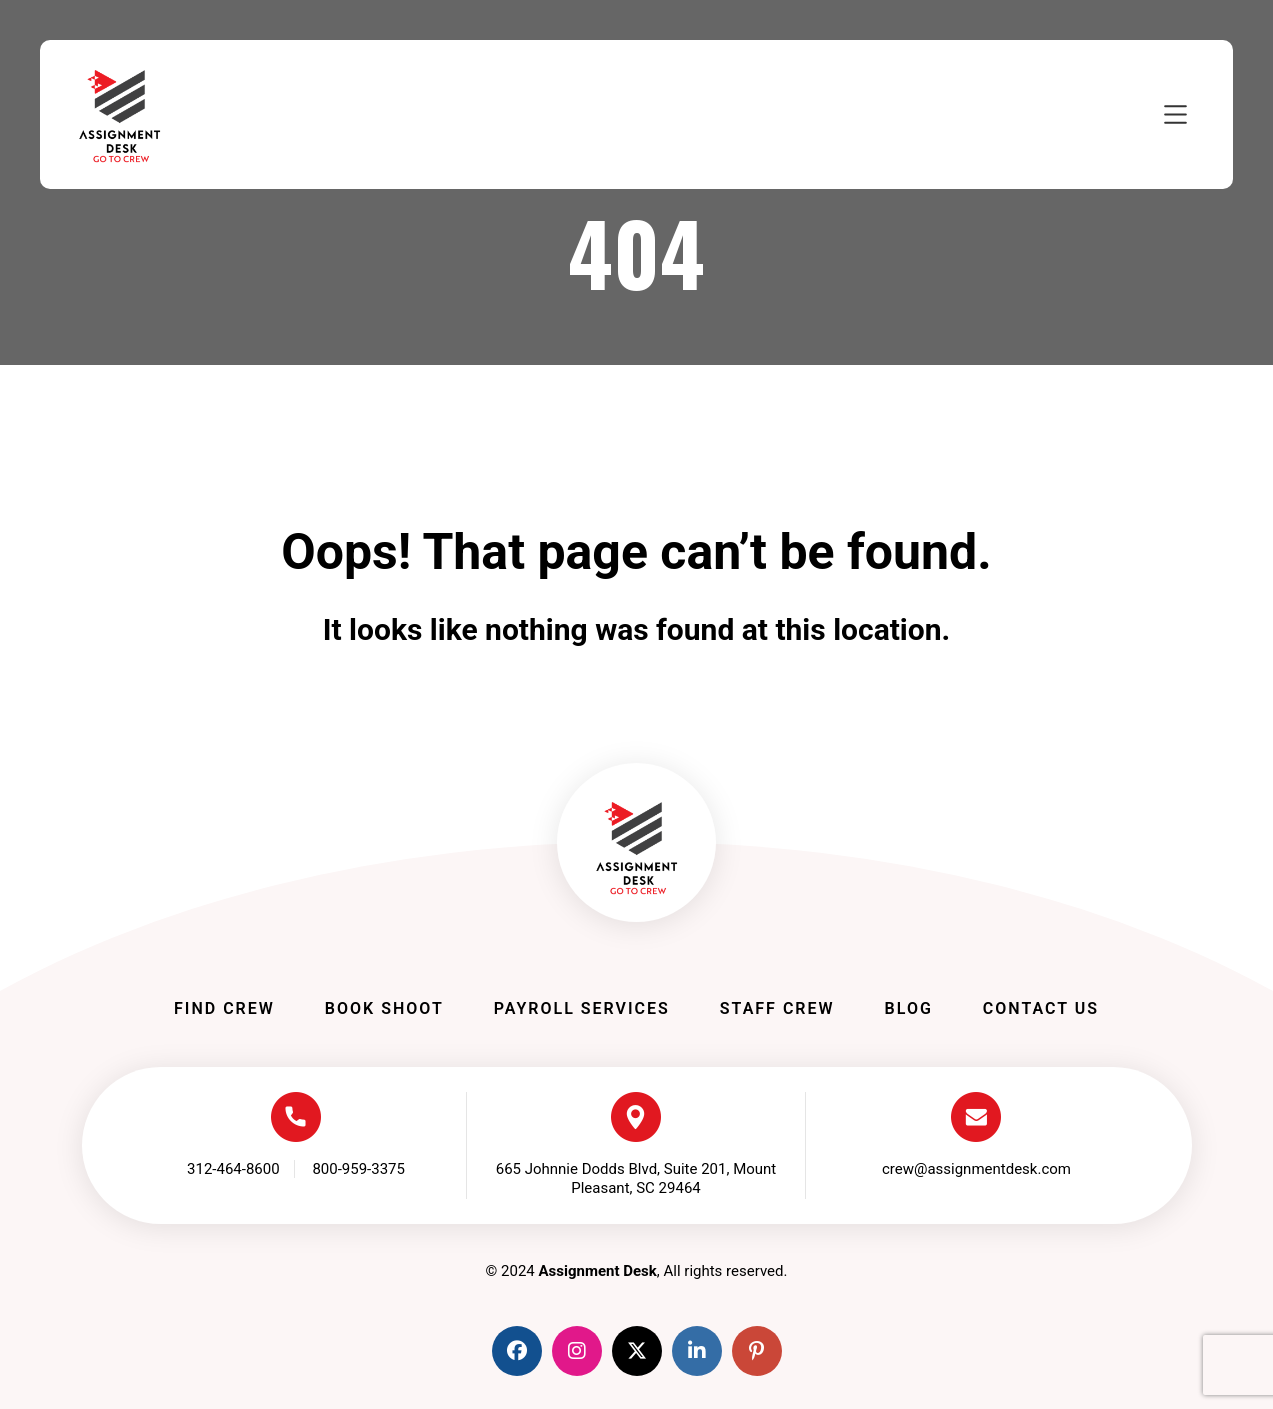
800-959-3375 (358, 1169)
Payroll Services (582, 1008)
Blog (909, 1008)
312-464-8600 (233, 1169)
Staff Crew (777, 1008)
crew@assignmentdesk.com (976, 1169)
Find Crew (224, 1008)
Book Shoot (384, 1008)
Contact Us (1041, 1008)
